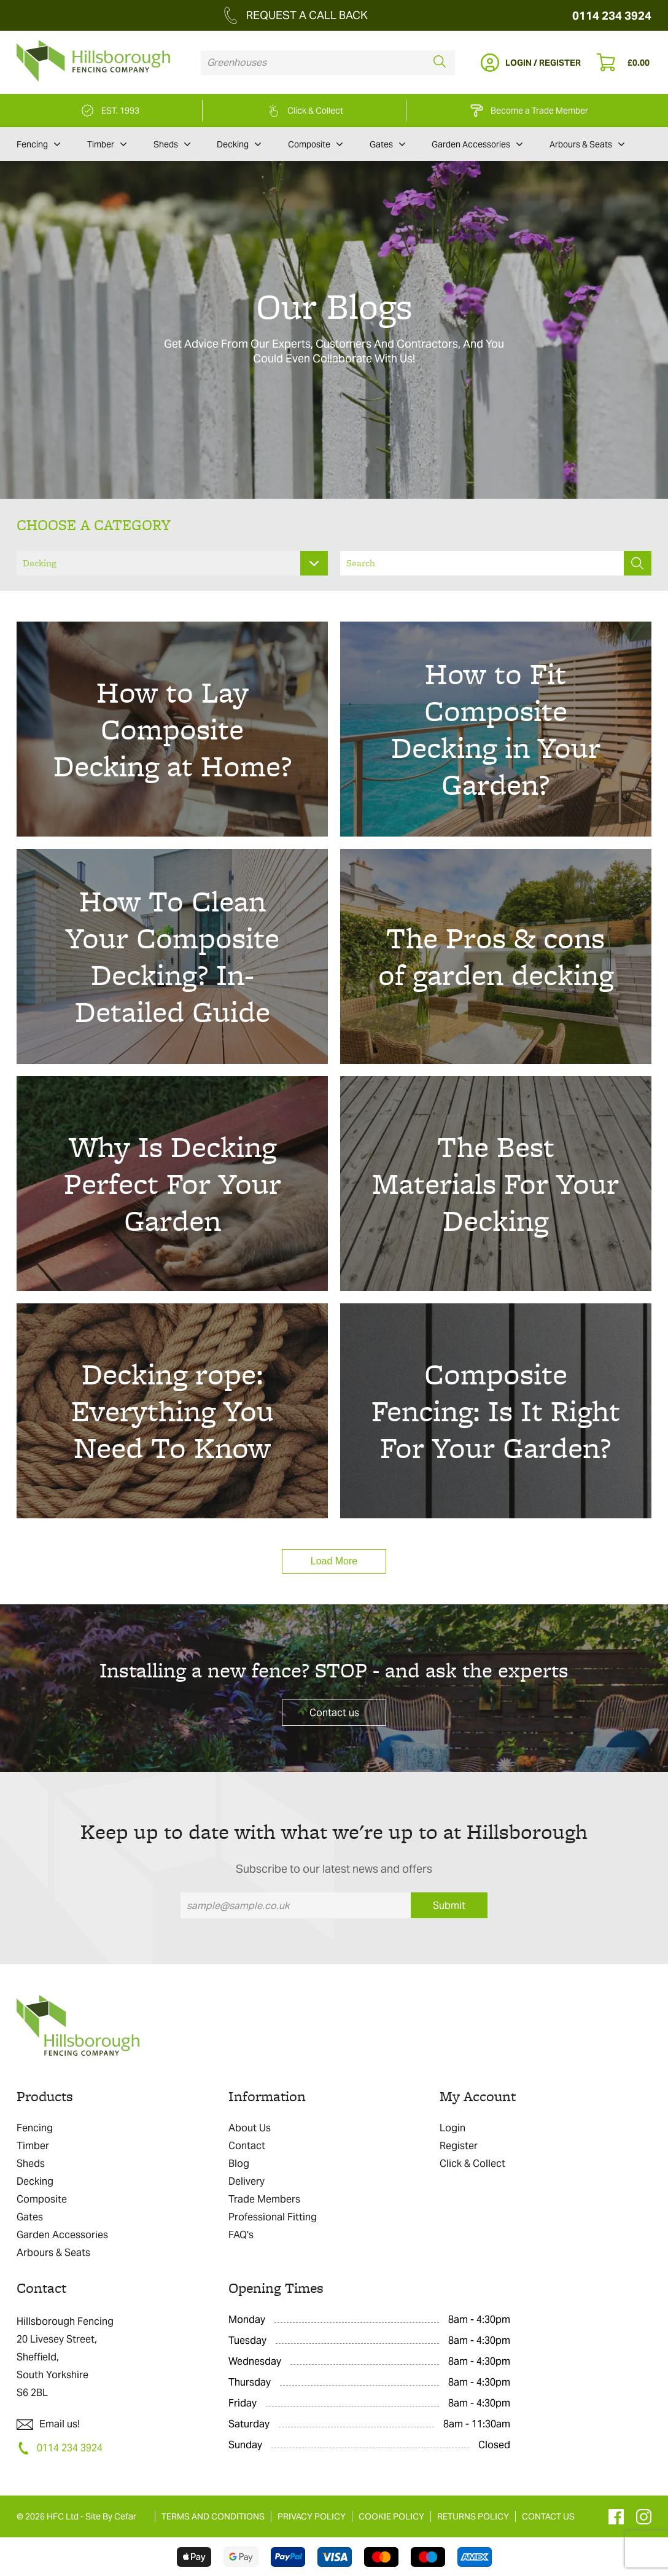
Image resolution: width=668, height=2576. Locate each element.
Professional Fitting (272, 2217)
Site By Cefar (110, 2516)
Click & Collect (472, 2163)
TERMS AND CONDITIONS (213, 2516)
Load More (334, 1561)
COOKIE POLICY (391, 2516)
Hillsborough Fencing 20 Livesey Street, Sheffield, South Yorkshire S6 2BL (65, 2357)
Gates (387, 144)
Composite (315, 144)
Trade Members (264, 2199)
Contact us (334, 1712)
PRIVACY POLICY (312, 2516)
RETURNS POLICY (473, 2516)
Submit (449, 1905)
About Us (249, 2127)
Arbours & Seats (587, 144)
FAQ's (241, 2234)
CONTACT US (548, 2516)
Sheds (171, 144)
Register (459, 2145)
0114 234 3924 (611, 16)
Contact (246, 2145)
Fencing (38, 144)
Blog (238, 2163)
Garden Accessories (477, 144)
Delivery (246, 2181)
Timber (106, 144)
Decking (239, 144)
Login (452, 2127)
